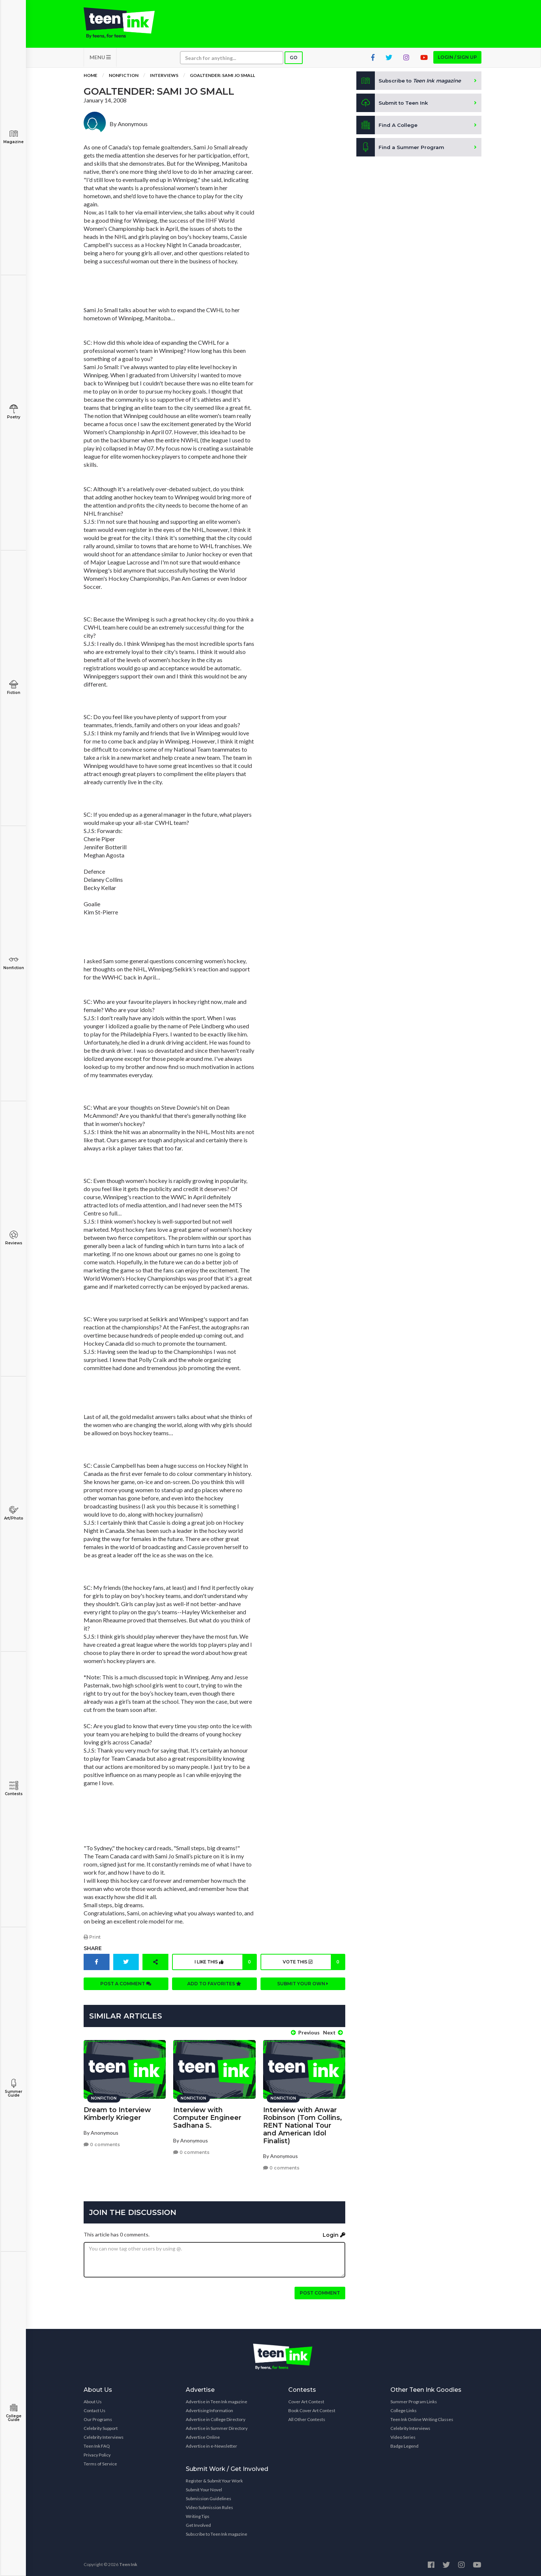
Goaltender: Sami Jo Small (222, 77)
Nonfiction (13, 962)
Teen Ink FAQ (97, 2444)
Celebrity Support (101, 2427)
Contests (13, 1788)
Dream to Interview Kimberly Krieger (117, 2112)
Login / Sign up (457, 59)
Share (93, 1950)
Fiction (13, 687)
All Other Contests (306, 2418)
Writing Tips (197, 2515)
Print (92, 1939)
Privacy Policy (97, 2453)
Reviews (13, 1237)
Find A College (387, 127)
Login (334, 2233)
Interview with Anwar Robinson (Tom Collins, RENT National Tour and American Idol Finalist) (302, 2124)
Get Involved (198, 2523)
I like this (225, 1963)
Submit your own (302, 1985)
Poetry (13, 411)
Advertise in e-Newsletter (211, 2444)
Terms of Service (100, 2462)
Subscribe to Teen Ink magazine (216, 2532)
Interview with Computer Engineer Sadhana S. (207, 2116)
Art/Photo (13, 1513)
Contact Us (94, 2409)
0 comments (102, 2143)
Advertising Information (209, 2409)
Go (294, 60)
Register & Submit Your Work (214, 2479)
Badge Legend (404, 2444)
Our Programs (98, 2418)
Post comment (320, 2291)
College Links (403, 2409)
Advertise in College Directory (215, 2418)
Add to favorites (214, 1985)
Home (90, 77)
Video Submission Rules (209, 2506)
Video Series (403, 2435)
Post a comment (125, 1985)
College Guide (13, 2412)
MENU (100, 59)
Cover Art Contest (306, 2400)
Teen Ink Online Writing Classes (421, 2418)
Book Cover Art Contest (311, 2409)
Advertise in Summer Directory (217, 2427)
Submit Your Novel (204, 2488)
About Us (93, 2400)
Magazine (13, 136)
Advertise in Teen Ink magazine (216, 2400)
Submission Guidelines (208, 2497)
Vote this (313, 1963)
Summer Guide (13, 2088)
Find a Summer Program (400, 149)
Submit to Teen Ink (393, 105)
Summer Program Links (413, 2400)
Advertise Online (203, 2435)
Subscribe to (411, 83)
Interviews (164, 77)
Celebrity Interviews (104, 2435)
